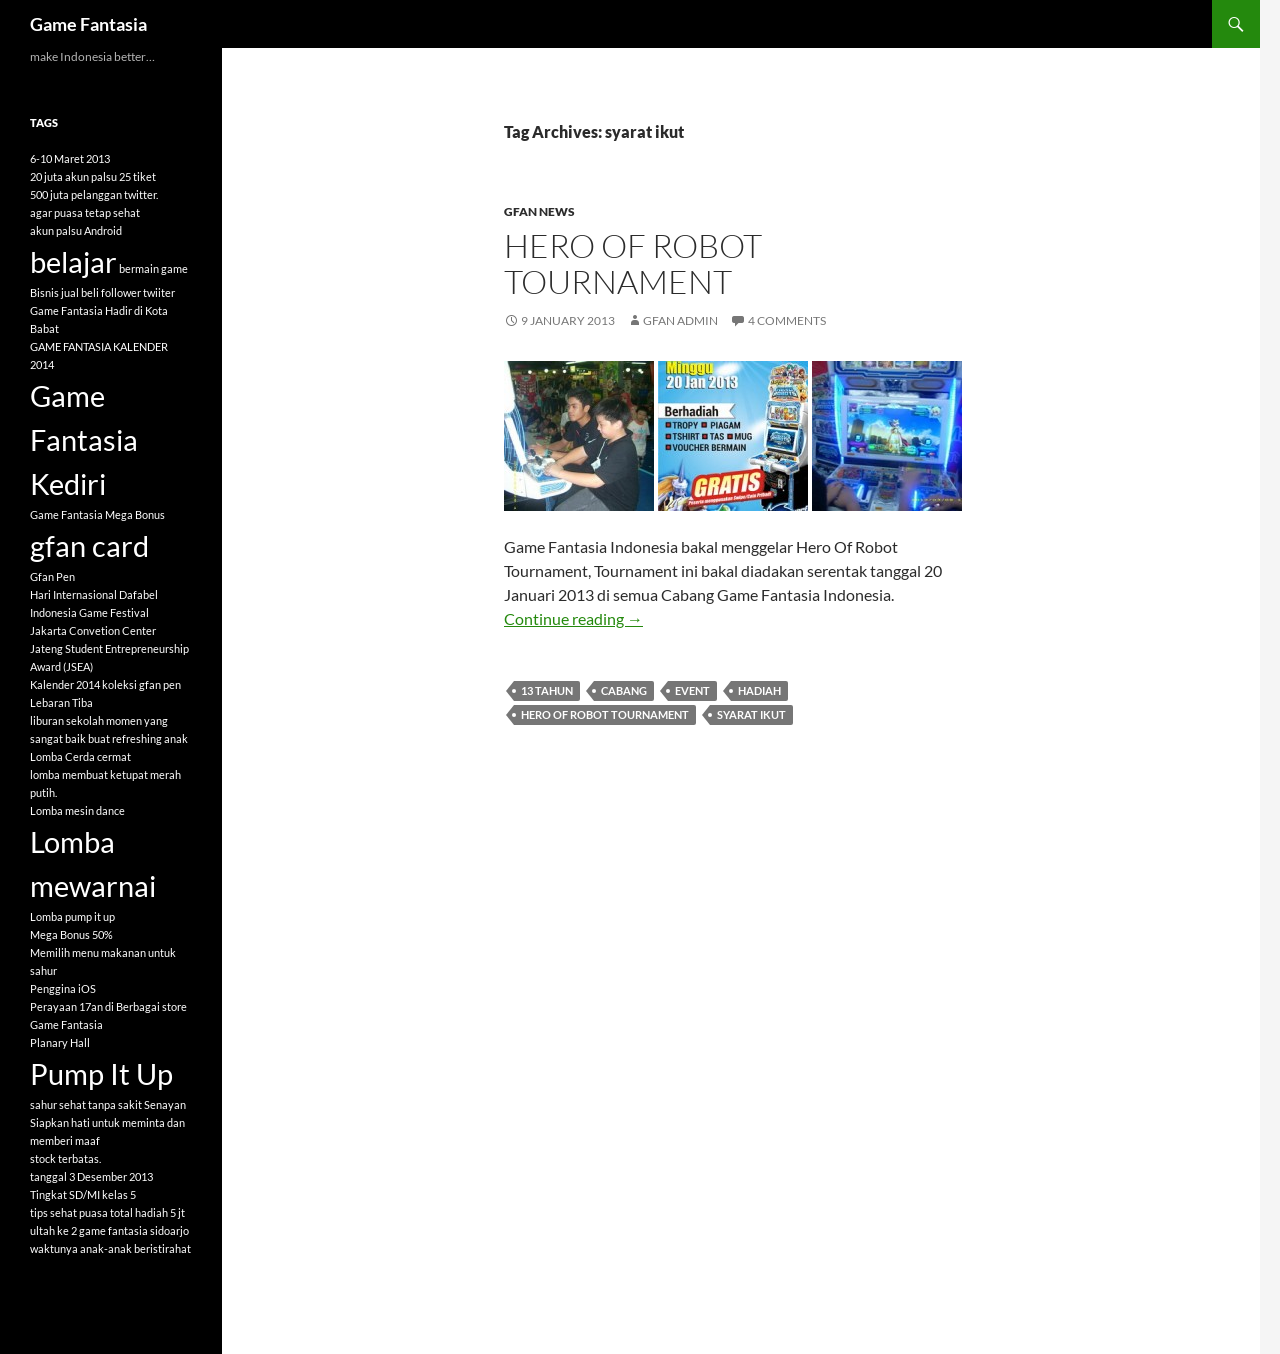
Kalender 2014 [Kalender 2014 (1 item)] (65, 684)
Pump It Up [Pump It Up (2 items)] (101, 1073)
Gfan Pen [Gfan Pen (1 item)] (52, 576)
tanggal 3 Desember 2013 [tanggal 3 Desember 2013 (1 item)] (91, 1176)
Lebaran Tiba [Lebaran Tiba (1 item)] (61, 702)
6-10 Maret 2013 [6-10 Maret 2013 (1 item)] (70, 158)
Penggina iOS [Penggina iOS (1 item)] (63, 988)
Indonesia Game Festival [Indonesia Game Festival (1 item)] (89, 612)
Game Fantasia (88, 24)
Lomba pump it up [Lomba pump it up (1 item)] (72, 916)
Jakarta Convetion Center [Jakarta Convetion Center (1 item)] (93, 630)
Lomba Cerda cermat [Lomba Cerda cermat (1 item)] (80, 756)
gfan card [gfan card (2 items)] (89, 545)
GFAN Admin (680, 320)
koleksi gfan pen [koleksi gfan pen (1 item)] (141, 684)
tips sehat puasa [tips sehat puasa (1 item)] (69, 1212)
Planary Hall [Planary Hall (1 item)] (60, 1042)
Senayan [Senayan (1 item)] (165, 1104)
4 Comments (787, 320)
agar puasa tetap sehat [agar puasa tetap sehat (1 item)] (85, 212)
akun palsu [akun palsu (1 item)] (56, 230)
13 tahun (547, 690)
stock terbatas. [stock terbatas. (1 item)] (65, 1158)
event (692, 690)
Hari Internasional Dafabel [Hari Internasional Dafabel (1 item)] (94, 594)
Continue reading (573, 618)
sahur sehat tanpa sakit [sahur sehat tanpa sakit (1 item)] (86, 1104)
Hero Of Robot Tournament (605, 714)
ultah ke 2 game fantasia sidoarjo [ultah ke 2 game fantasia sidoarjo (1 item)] (109, 1230)
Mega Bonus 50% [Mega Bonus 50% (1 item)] (71, 934)
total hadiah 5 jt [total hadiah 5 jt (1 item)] (147, 1212)
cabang (624, 690)
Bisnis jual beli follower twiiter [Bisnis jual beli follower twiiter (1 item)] (102, 292)
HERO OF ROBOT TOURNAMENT (633, 263)
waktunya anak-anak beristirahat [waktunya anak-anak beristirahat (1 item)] (110, 1248)
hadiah (759, 690)
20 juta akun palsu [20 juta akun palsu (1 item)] (73, 176)
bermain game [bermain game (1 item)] (153, 268)
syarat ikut (751, 714)
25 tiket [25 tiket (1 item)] (137, 176)
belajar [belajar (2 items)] (73, 261)
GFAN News (539, 211)
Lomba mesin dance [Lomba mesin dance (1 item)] (77, 810)
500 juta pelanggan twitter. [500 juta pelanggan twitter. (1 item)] (94, 194)
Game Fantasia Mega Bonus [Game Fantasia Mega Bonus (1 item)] (97, 514)
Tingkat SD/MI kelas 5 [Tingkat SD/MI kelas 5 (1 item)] (83, 1194)
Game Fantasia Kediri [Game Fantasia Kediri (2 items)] (84, 439)
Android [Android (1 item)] (103, 230)
